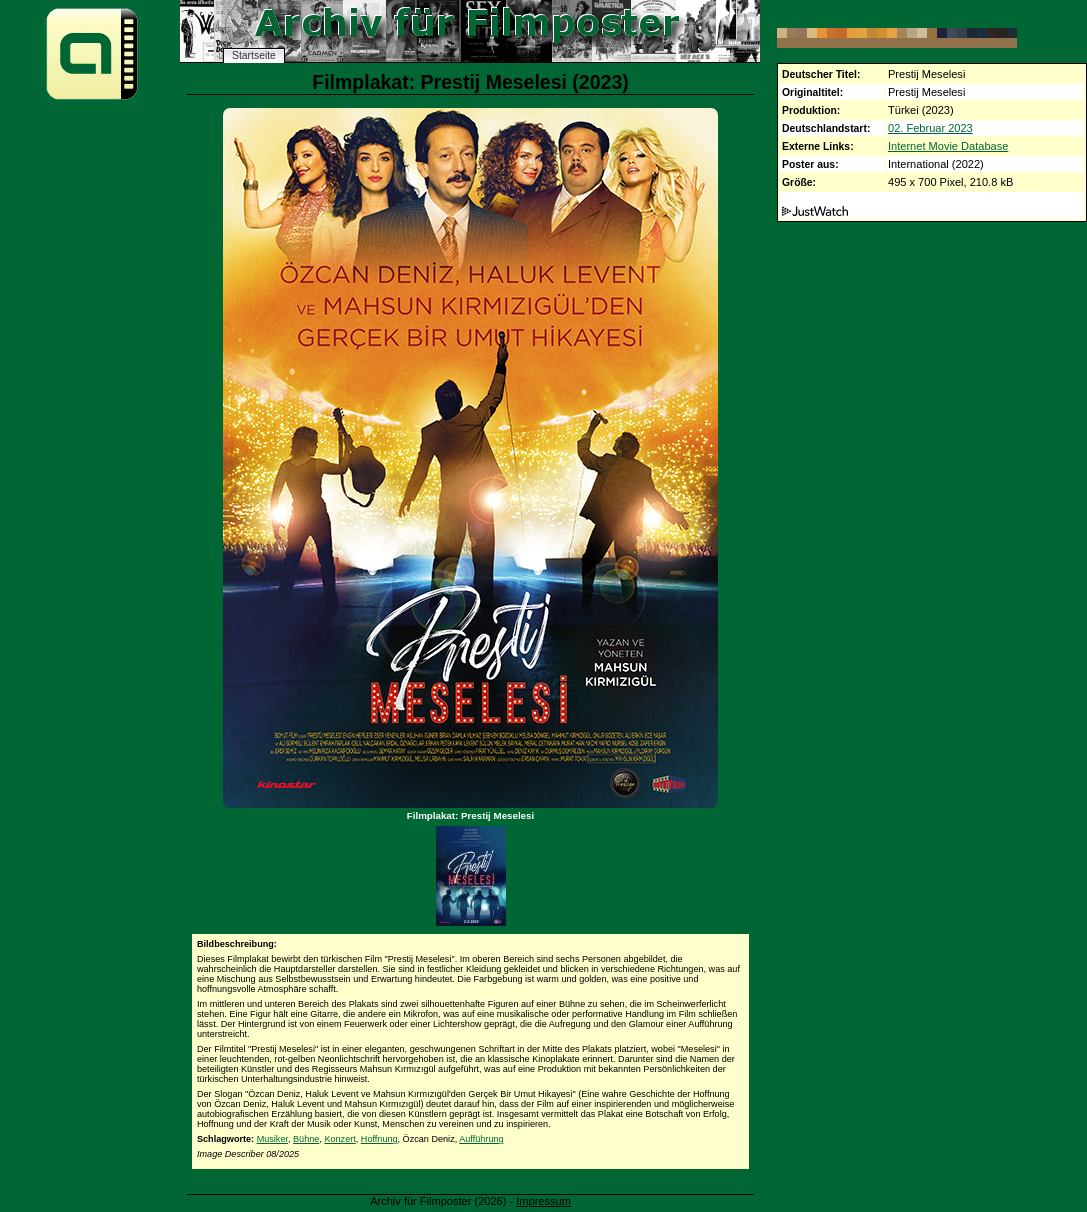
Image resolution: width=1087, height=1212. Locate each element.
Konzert (339, 1139)
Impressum (543, 1201)
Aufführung (481, 1139)
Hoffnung (379, 1139)
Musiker (272, 1139)
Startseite (254, 55)
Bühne (306, 1139)
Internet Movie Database (948, 146)
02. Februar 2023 (930, 128)
